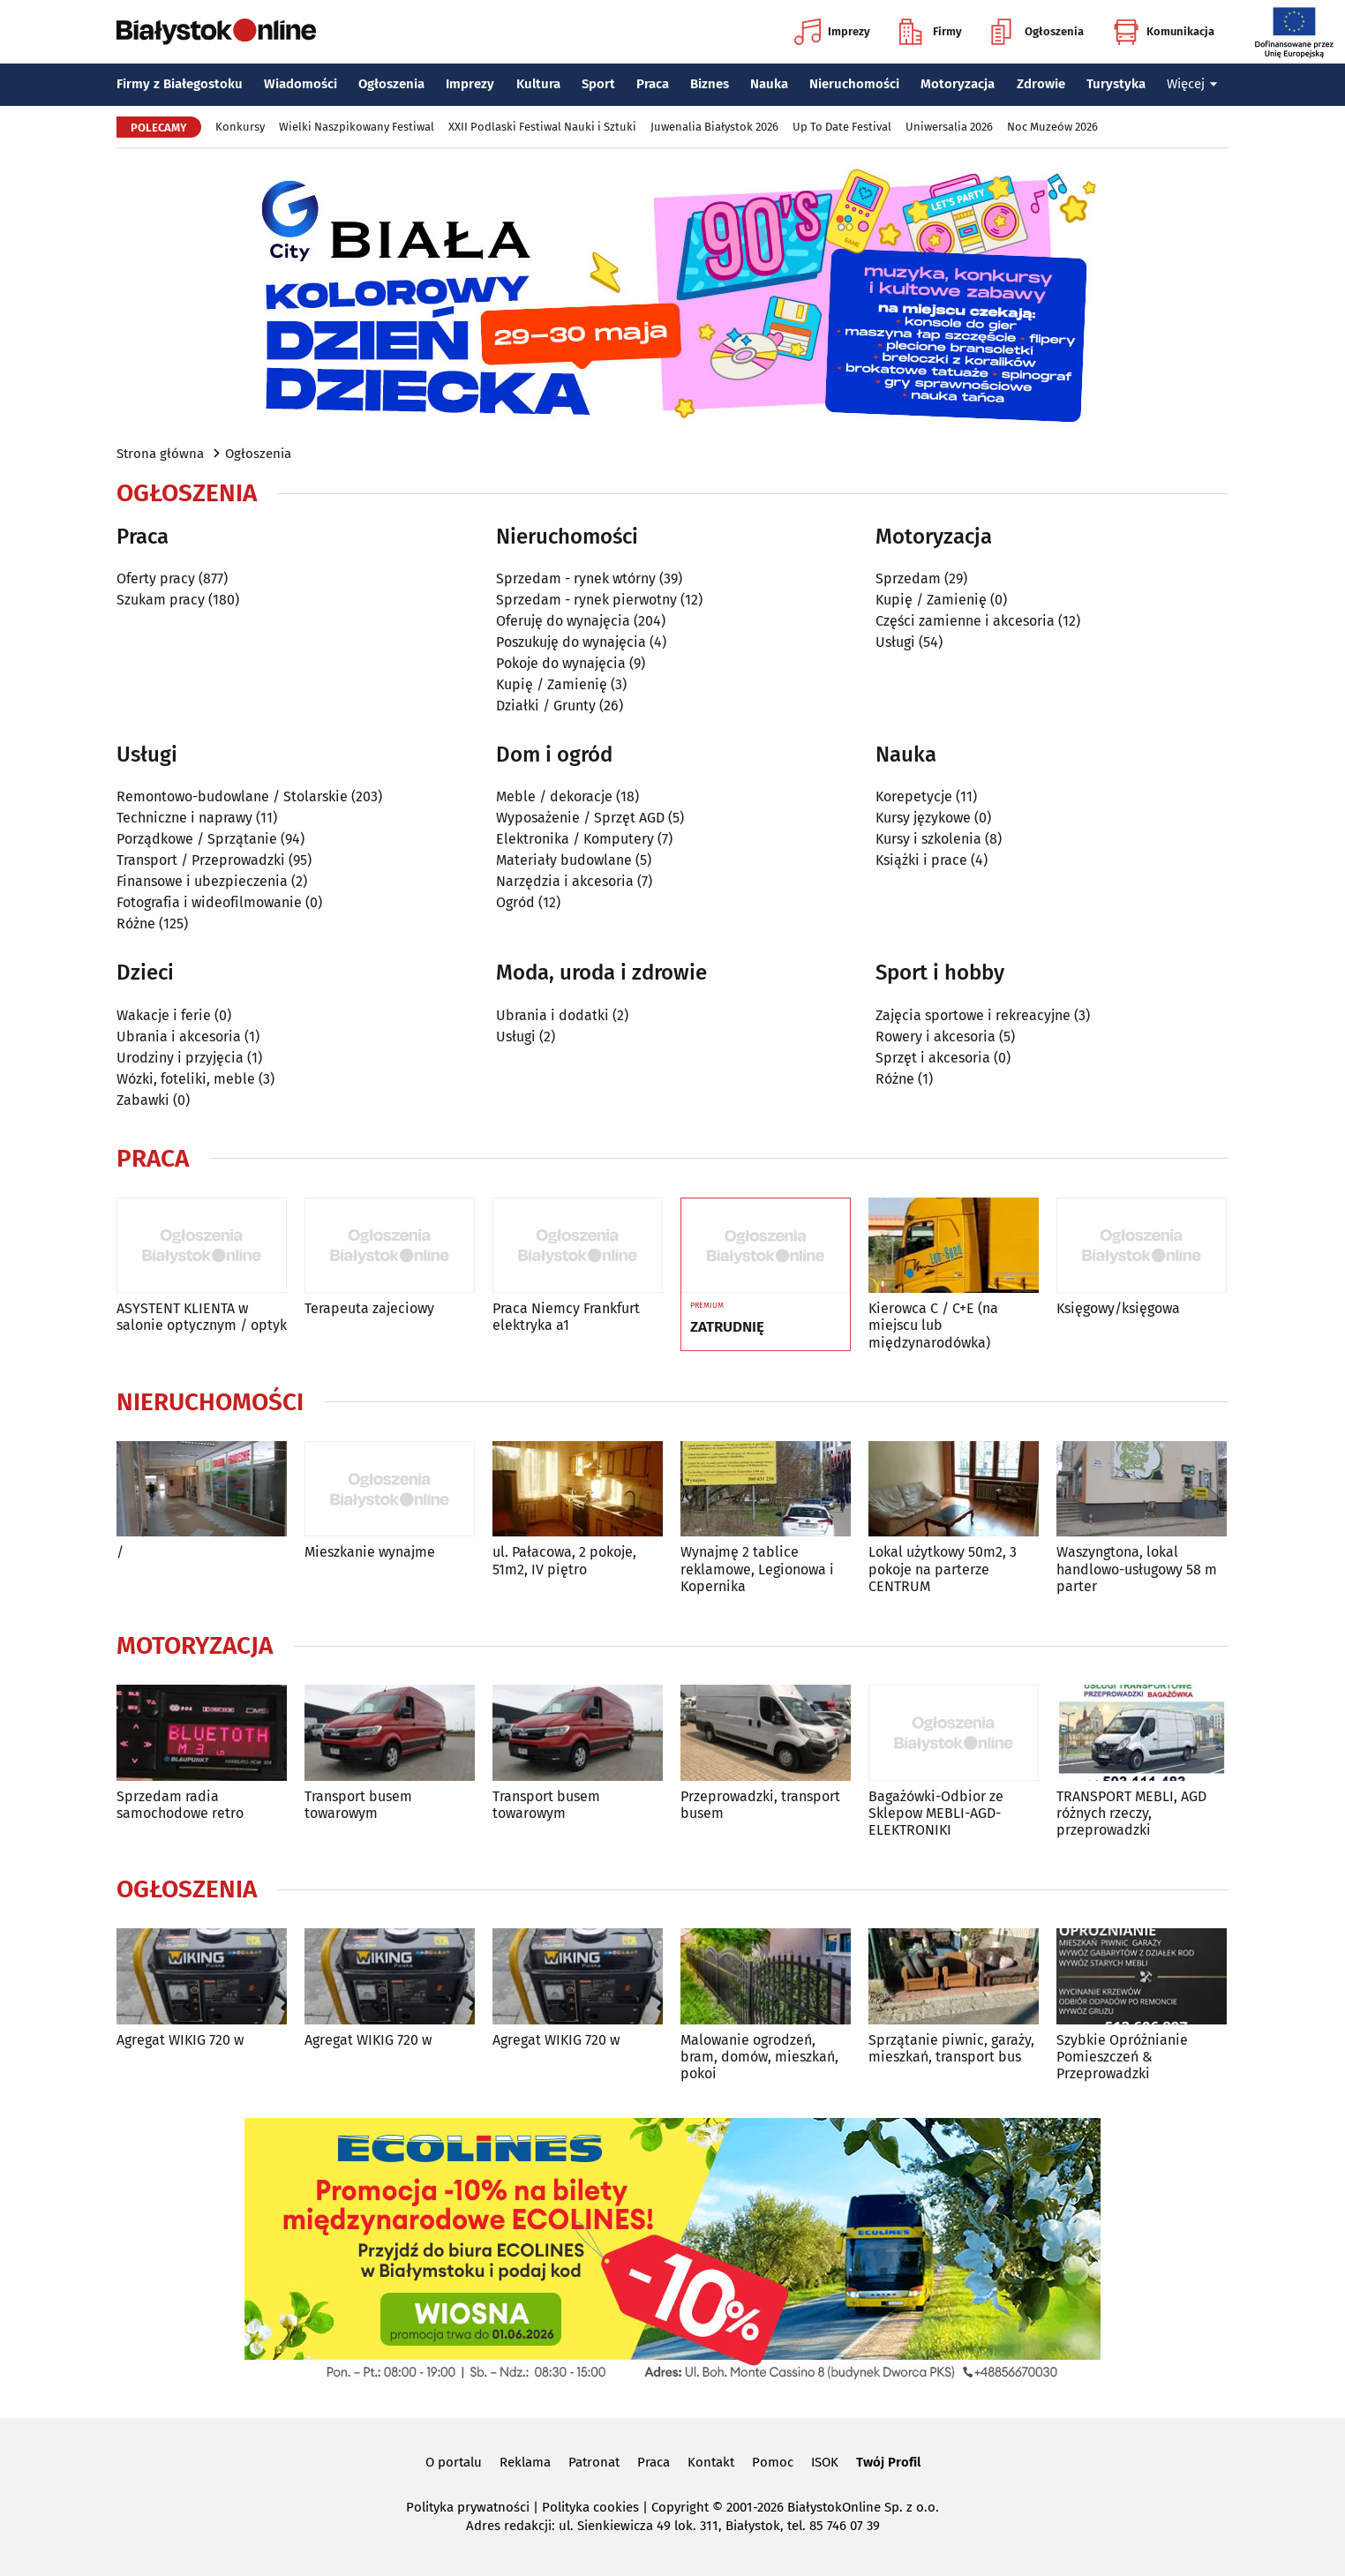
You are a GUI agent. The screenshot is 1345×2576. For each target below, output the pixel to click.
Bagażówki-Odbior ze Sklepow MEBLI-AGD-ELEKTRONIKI (935, 1813)
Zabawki (142, 1100)
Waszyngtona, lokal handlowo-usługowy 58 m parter (1136, 1568)
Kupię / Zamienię (551, 684)
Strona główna (160, 454)
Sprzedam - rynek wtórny (576, 578)
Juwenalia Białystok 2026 (714, 126)
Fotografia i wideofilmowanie (209, 902)
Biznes (709, 84)
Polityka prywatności (468, 2507)
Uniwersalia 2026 (949, 126)
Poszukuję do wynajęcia (571, 642)
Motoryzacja (957, 84)
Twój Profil (888, 2462)
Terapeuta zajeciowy (369, 1308)
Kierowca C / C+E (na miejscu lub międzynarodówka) (933, 1325)
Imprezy (832, 32)
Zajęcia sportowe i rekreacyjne (973, 1015)
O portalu (453, 2462)
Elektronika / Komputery (575, 838)
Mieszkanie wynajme (369, 1551)
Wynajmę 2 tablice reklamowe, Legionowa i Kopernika (757, 1568)
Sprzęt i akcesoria (932, 1057)
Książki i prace (921, 860)
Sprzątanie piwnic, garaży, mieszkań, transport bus (951, 2048)
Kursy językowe (923, 817)
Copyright (680, 2507)
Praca (652, 84)
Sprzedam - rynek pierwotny (586, 599)
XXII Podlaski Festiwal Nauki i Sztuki (542, 126)
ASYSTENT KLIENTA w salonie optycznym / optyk (201, 1316)
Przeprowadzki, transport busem (760, 1804)
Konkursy (240, 126)
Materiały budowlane (564, 860)
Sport (598, 84)
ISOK (824, 2462)
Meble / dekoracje (554, 796)
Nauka (769, 84)
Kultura (538, 84)
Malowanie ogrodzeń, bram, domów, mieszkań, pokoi (759, 2057)
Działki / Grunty (546, 705)
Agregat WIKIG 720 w (180, 2040)
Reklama (525, 2462)
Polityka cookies (590, 2507)
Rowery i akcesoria (935, 1036)
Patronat (594, 2462)
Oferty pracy (155, 578)
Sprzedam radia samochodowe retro (180, 1804)
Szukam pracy (160, 599)
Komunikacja (1163, 32)
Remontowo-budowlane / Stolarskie (232, 796)
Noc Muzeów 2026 (1052, 126)
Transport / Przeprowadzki (200, 860)
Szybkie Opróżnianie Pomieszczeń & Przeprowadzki (1122, 2057)
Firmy (930, 32)
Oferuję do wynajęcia (563, 620)
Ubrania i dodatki (552, 1015)
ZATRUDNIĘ (727, 1327)
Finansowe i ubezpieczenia (202, 881)
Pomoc (772, 2462)
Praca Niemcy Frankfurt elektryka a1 (566, 1316)
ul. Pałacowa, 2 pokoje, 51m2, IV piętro (564, 1560)
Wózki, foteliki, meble (185, 1078)
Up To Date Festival (842, 126)
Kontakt (711, 2462)
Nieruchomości (854, 84)
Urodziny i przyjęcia (180, 1057)
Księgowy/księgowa (1118, 1308)
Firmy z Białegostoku (179, 84)
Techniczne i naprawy (184, 817)
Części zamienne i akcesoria (965, 620)
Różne (135, 923)
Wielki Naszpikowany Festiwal (356, 126)
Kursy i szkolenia (928, 838)
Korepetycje (913, 796)
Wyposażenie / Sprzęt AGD (580, 817)
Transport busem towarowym (358, 1804)
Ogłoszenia (1037, 32)
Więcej (1192, 84)
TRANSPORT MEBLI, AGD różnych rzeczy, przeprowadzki (1131, 1813)
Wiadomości (300, 84)
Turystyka (1116, 84)
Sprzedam (908, 578)
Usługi (895, 642)
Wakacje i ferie (163, 1015)
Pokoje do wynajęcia (561, 663)
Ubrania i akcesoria (178, 1036)
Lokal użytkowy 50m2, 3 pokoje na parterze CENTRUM (942, 1568)
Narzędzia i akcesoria (565, 881)
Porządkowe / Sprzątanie (196, 838)
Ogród (515, 902)
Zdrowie (1041, 84)
